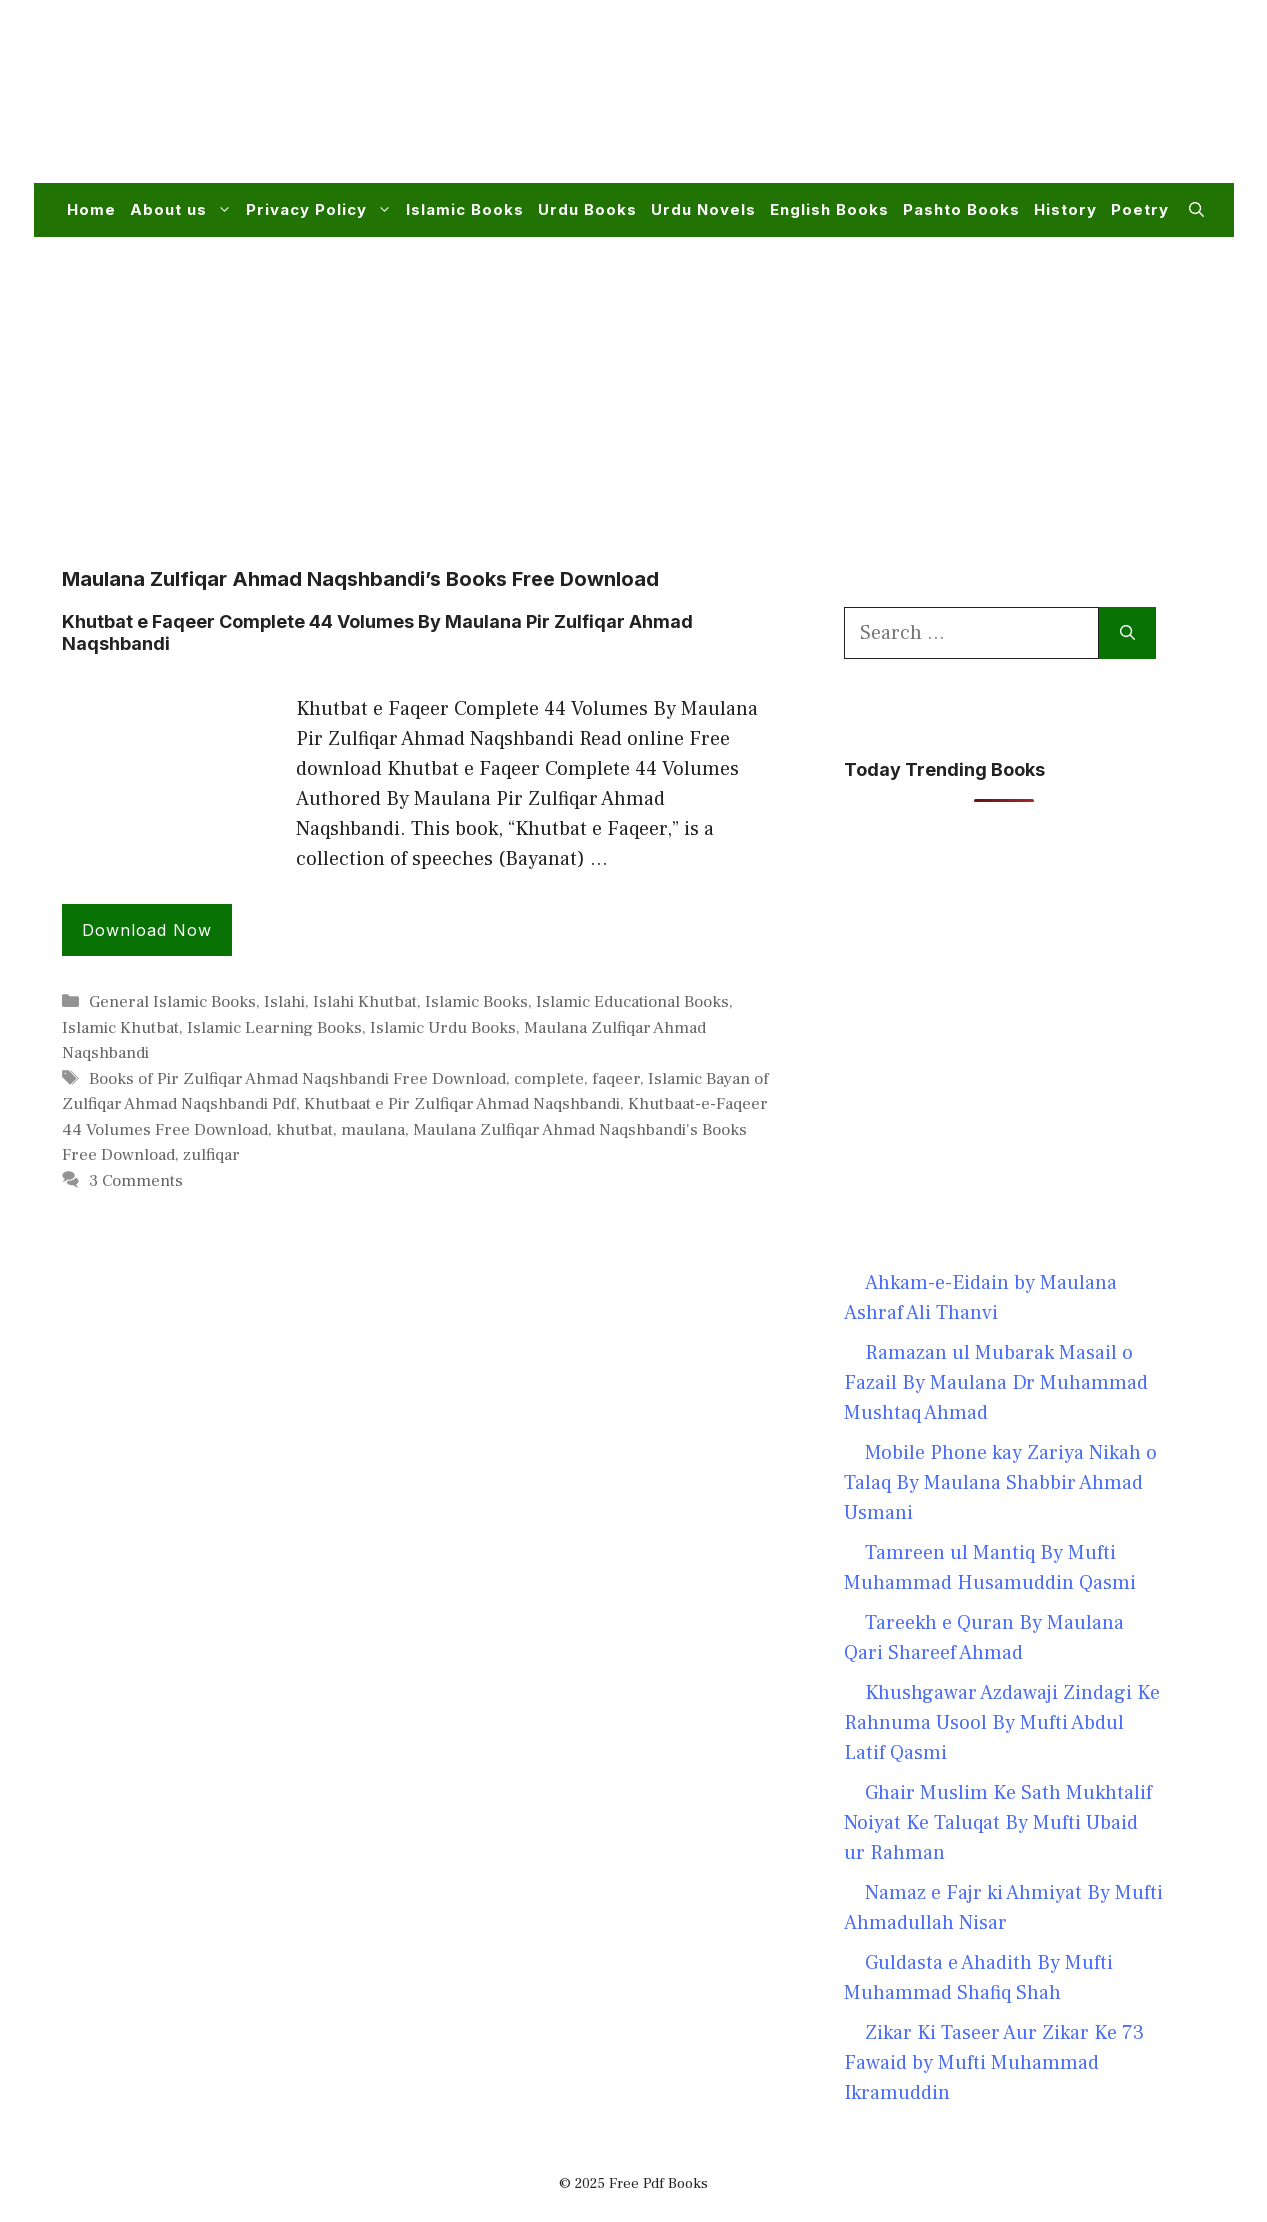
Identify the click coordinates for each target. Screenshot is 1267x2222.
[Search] (1127, 633)
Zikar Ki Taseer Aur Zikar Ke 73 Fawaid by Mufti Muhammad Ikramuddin (994, 2063)
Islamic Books (465, 209)
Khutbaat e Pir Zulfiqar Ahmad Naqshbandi (462, 1104)
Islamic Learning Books (274, 1028)
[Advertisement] (840, 104)
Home (91, 209)
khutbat (304, 1130)
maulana (373, 1130)
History (1065, 209)
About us (184, 210)
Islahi (284, 1002)
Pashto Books (961, 209)
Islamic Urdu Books (443, 1028)
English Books (829, 209)
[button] (1196, 210)
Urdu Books (587, 209)
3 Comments (136, 1181)
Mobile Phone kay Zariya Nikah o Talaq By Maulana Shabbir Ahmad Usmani (1000, 1483)
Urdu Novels (703, 209)
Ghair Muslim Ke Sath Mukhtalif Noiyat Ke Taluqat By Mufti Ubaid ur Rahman (998, 1823)
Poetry (1140, 209)
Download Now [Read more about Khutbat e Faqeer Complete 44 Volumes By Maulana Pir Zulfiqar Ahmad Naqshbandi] (147, 930)
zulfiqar (211, 1155)
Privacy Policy (322, 210)
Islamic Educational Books (632, 1002)
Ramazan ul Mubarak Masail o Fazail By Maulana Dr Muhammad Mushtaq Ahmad (996, 1383)
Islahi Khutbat (365, 1002)
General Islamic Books (172, 1002)
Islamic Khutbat (120, 1028)
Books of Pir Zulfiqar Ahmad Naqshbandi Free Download (297, 1079)
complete (549, 1079)
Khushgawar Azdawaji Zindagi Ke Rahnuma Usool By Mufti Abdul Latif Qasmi (1002, 1723)
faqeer (616, 1079)
